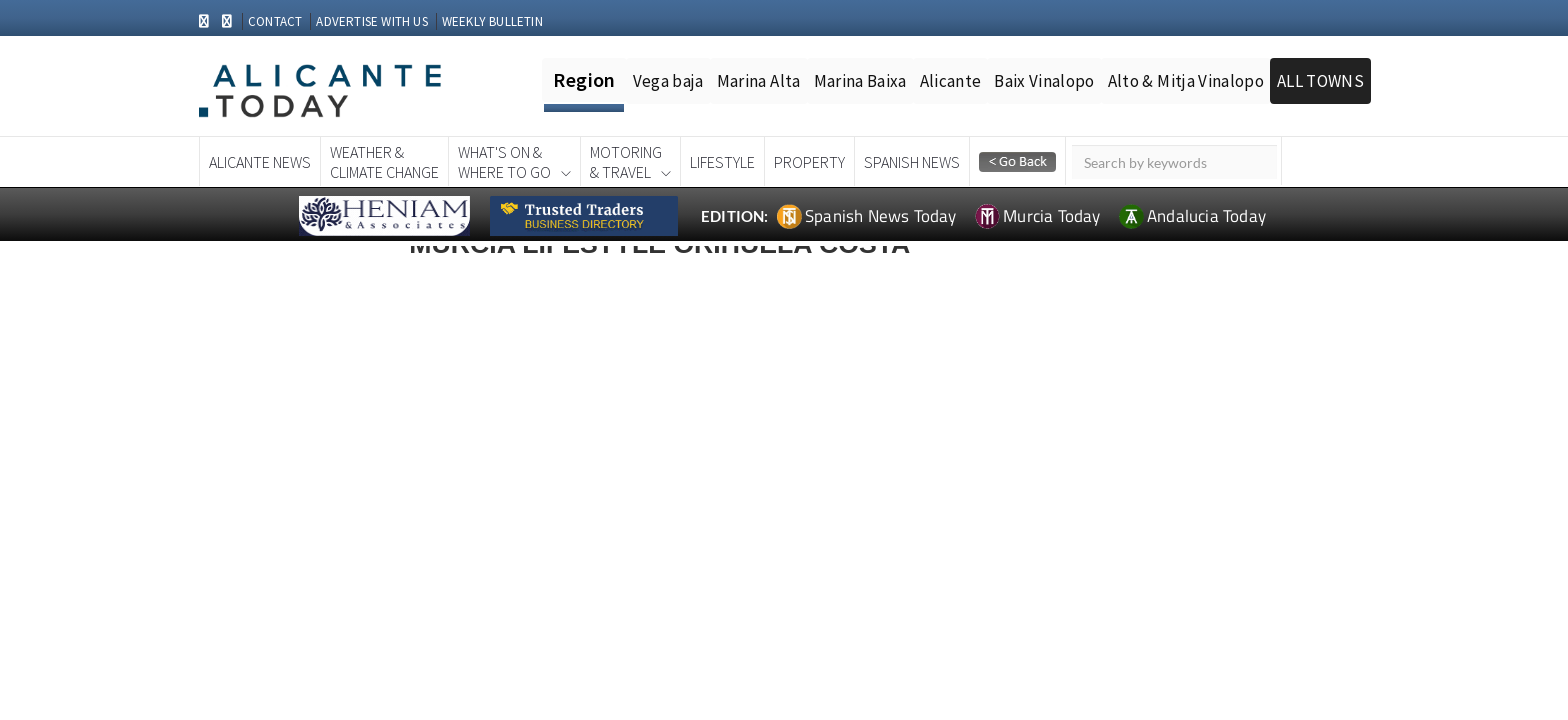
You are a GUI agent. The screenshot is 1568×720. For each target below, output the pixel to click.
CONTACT (275, 21)
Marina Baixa (860, 81)
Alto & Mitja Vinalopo (1186, 81)
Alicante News (260, 162)
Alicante (951, 81)
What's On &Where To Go (504, 162)
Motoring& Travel (626, 162)
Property (809, 162)
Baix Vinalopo (1044, 81)
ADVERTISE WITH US (371, 21)
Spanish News (912, 162)
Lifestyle (722, 162)
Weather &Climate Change (384, 162)
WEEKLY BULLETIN (492, 21)
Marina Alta (759, 81)
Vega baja (668, 81)
